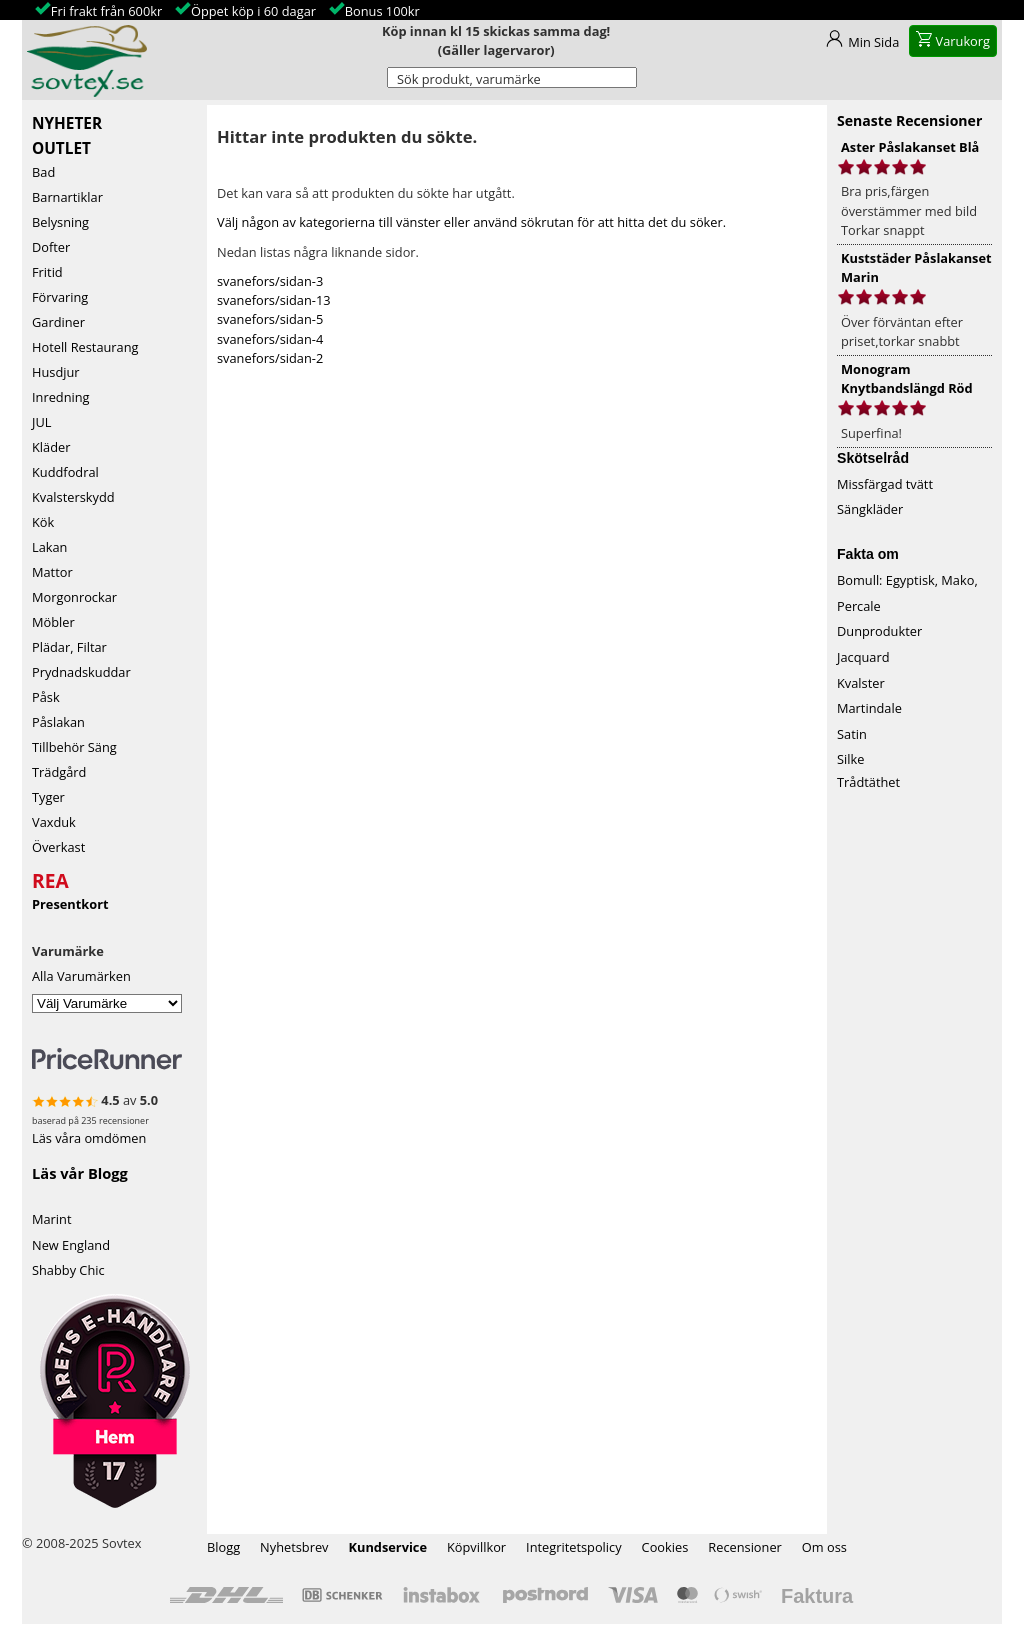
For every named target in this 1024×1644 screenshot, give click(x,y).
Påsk (46, 697)
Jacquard (863, 657)
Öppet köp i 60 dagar (253, 11)
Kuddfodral (65, 472)
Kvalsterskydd (73, 497)
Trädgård (59, 772)
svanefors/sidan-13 (274, 300)
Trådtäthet (868, 782)
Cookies (665, 1547)
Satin (852, 734)
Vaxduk (54, 822)
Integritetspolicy (574, 1547)
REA (50, 878)
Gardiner (58, 322)
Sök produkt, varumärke (469, 79)
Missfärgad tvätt (885, 484)
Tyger (48, 797)
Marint (52, 1219)
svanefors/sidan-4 (270, 339)
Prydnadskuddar (81, 672)
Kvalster (861, 683)
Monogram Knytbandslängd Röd (907, 378)
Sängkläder (870, 509)
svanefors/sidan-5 (270, 319)
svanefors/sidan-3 (270, 281)
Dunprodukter (879, 631)
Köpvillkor (476, 1547)
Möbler (53, 622)
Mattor (52, 572)
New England (71, 1245)
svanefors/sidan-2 (270, 358)
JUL (41, 422)
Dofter (51, 247)
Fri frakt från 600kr (106, 11)
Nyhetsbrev (294, 1547)
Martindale (869, 708)
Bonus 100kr (382, 11)
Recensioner (745, 1547)
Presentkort (70, 904)
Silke (850, 759)
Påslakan (58, 722)
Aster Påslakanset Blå (910, 147)
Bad (43, 172)
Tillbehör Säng (74, 747)
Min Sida (873, 42)
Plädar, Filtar (69, 647)
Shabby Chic (68, 1270)
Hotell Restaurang (85, 347)
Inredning (61, 397)
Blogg (223, 1547)
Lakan (49, 547)
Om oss (824, 1547)
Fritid (47, 272)
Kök (43, 522)
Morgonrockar (74, 597)
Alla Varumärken (81, 976)
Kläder (51, 447)
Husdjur (56, 372)
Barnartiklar (67, 197)
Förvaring (60, 297)
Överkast (58, 847)
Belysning (60, 222)
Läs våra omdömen (89, 1138)
